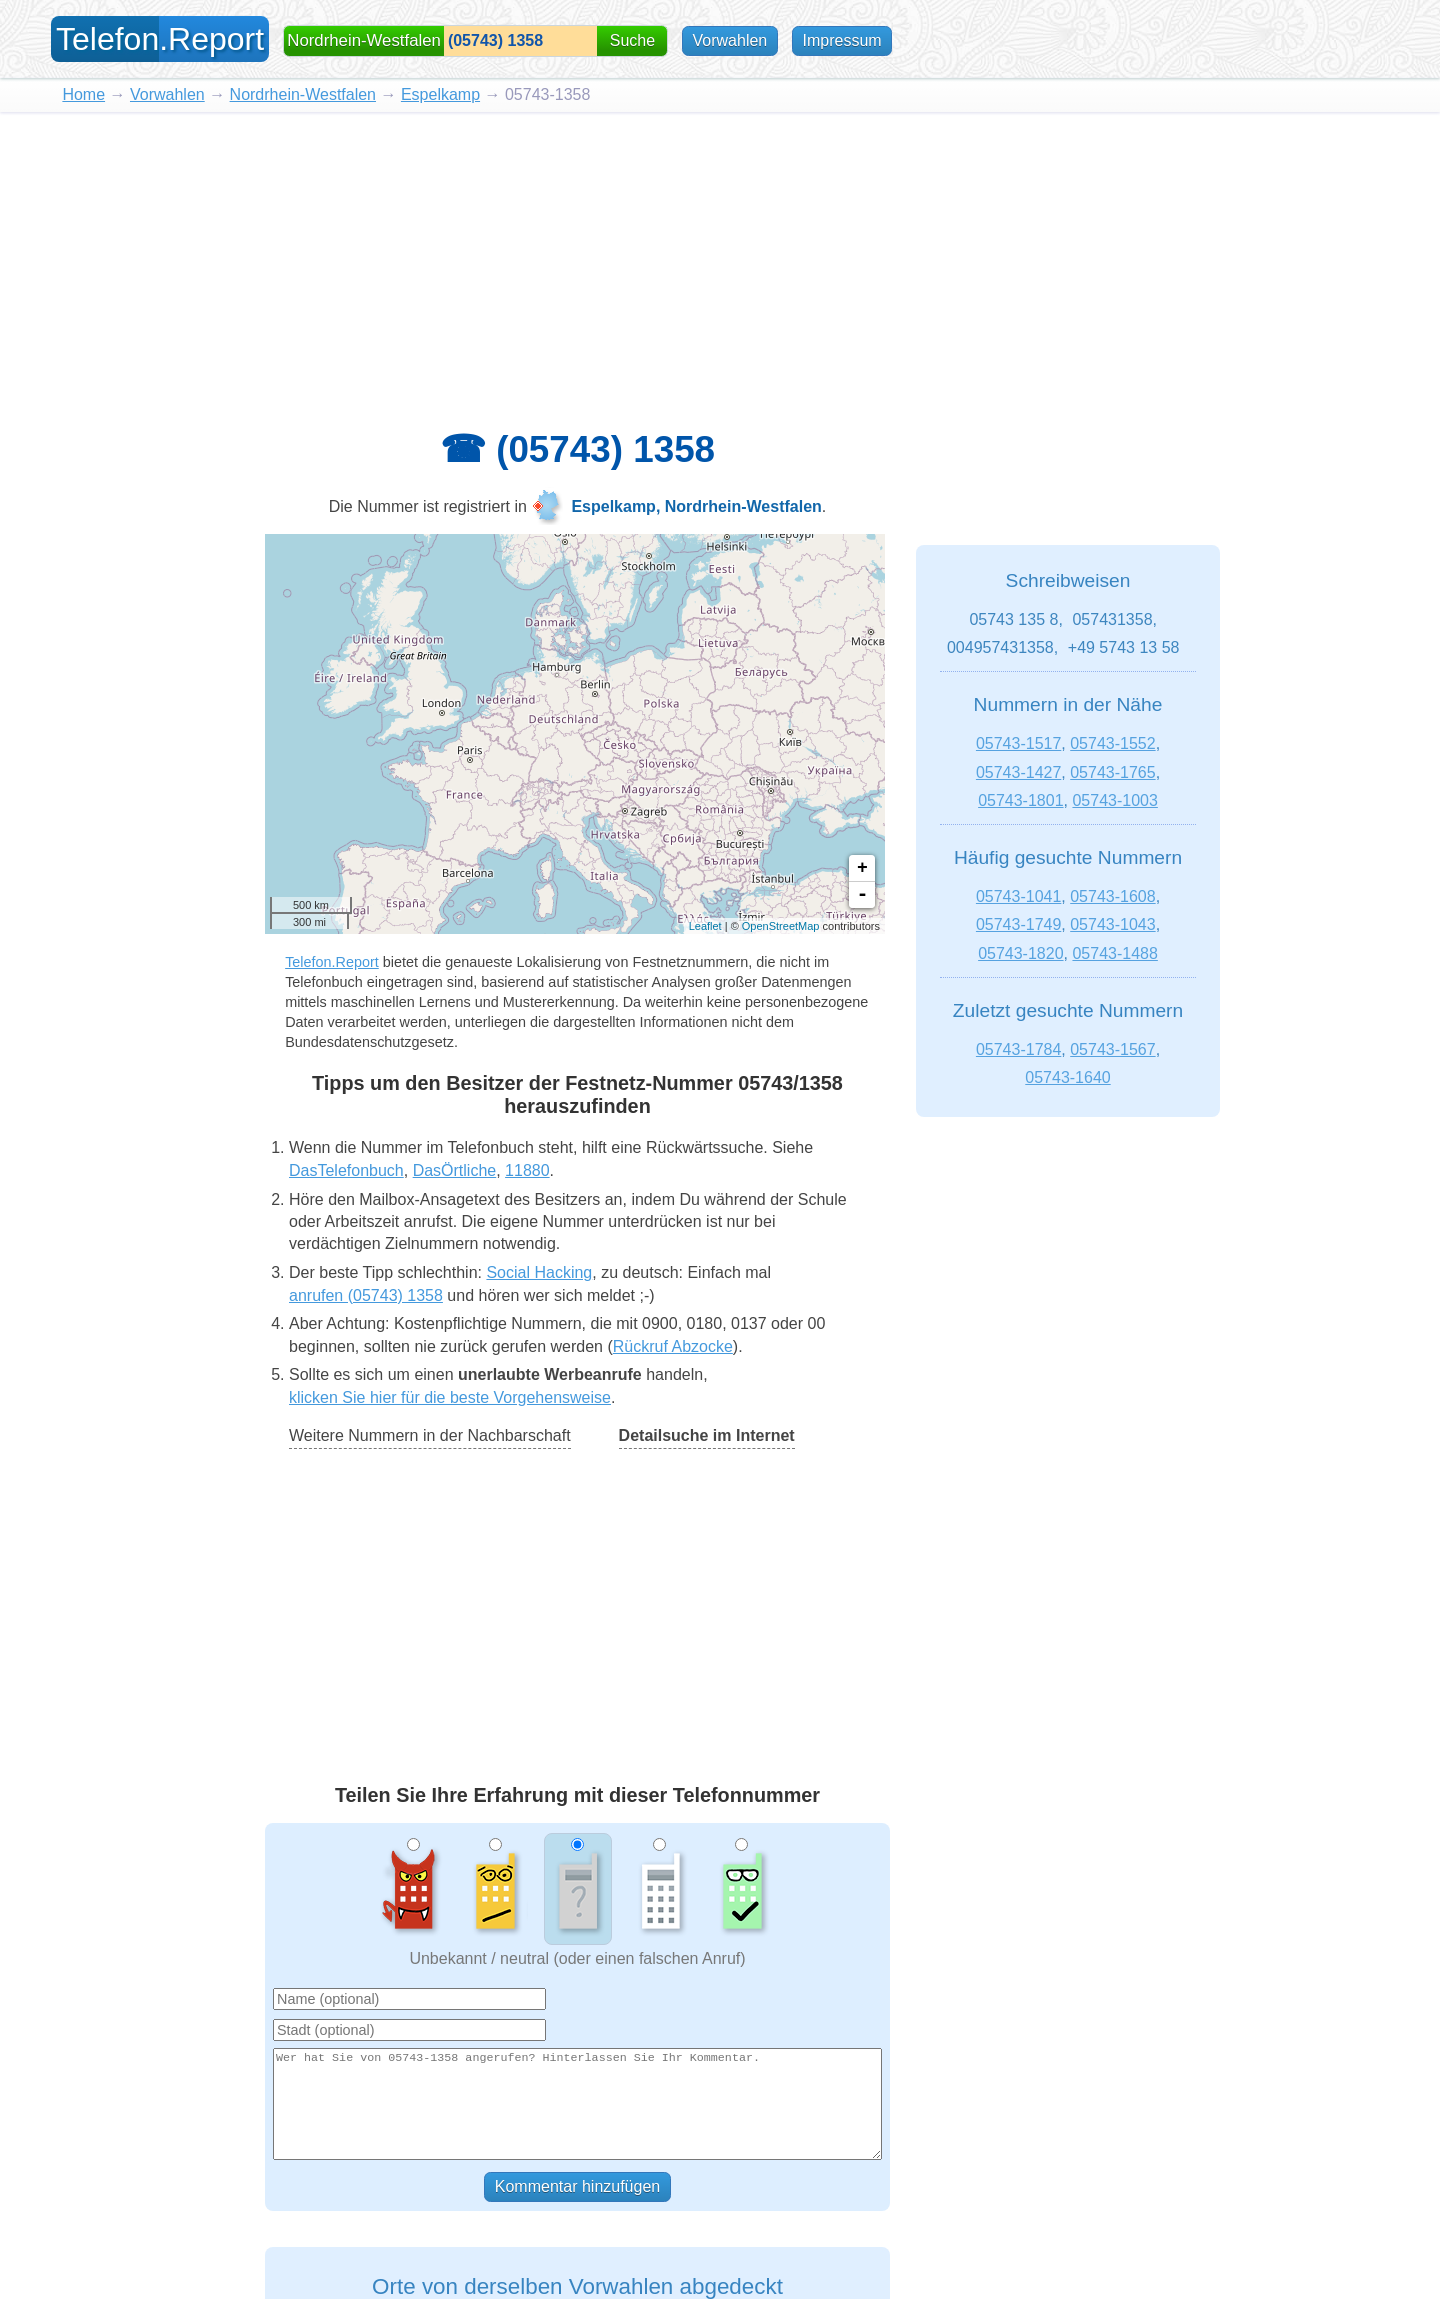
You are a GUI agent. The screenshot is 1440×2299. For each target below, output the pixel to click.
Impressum (841, 40)
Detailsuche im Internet (707, 1435)
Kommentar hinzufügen (577, 2186)
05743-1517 (1018, 743)
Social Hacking (539, 1272)
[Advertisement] (720, 262)
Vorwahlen (730, 40)
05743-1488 (1114, 953)
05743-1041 (1018, 896)
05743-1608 (1112, 896)
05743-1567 (1112, 1049)
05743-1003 (1114, 800)
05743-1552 (1112, 743)
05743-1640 (1067, 1077)
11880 (527, 1170)
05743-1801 (1020, 800)
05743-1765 (1112, 772)
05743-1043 (1112, 924)
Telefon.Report (332, 962)
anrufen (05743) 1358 (366, 1295)
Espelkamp (440, 94)
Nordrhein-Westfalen (303, 94)
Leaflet (705, 926)
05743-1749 (1018, 924)
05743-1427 (1018, 772)
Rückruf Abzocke (673, 1346)
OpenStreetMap (781, 926)
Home (83, 94)
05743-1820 (1020, 953)
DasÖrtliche (455, 1170)
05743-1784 (1018, 1049)
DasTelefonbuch (346, 1170)
